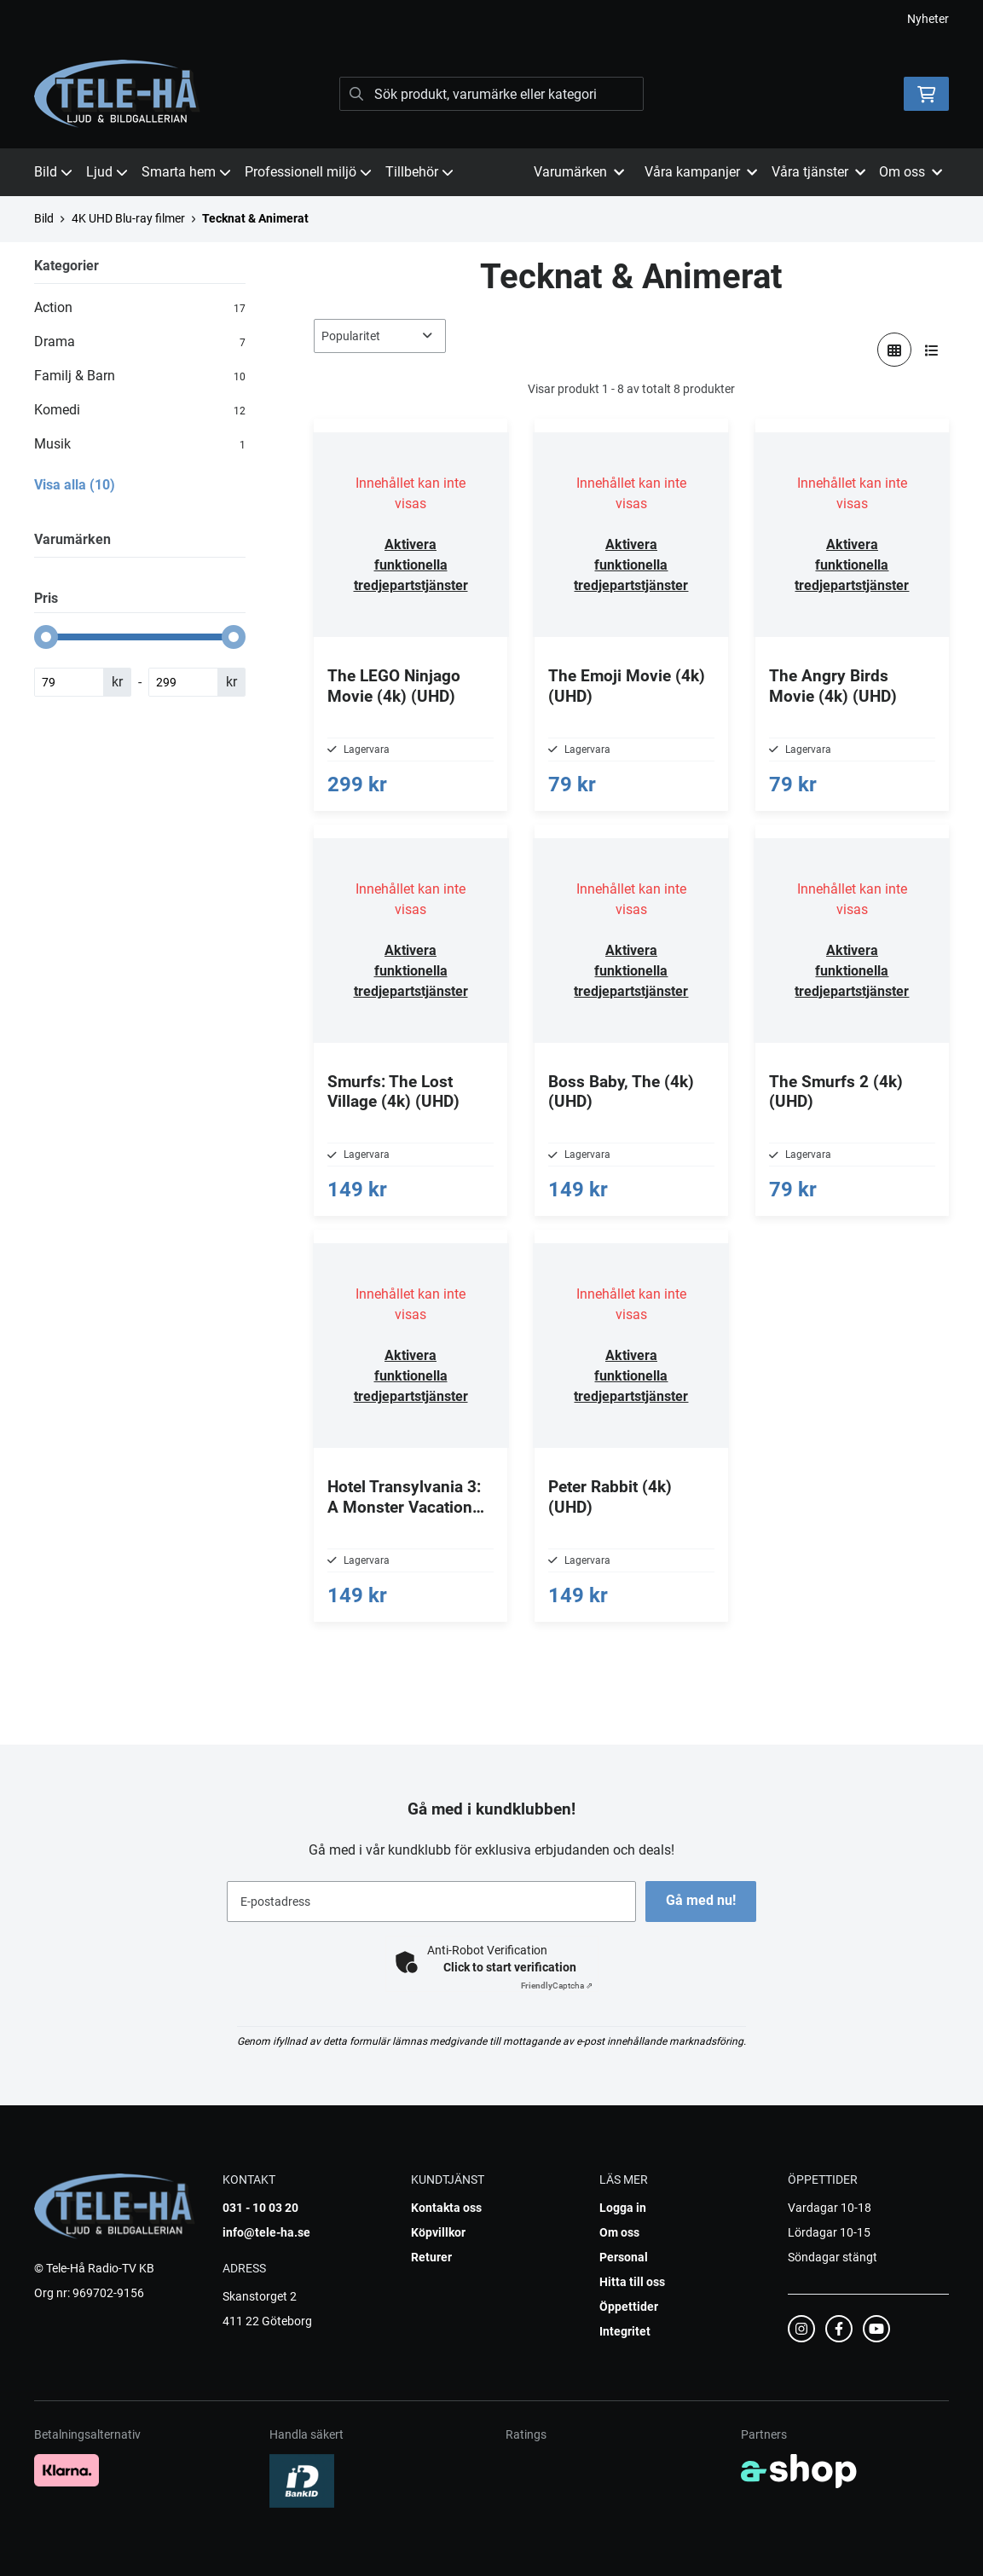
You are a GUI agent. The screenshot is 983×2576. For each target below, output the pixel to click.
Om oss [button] (910, 172)
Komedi (140, 410)
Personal (623, 2257)
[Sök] (492, 94)
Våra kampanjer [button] (701, 172)
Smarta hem (186, 172)
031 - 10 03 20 (260, 2207)
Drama (140, 341)
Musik (140, 444)
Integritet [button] (625, 2331)
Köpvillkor (438, 2232)
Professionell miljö (308, 172)
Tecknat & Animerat (255, 218)
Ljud (107, 172)
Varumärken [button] (579, 172)
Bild (53, 172)
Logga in (622, 2207)
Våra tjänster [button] (818, 172)
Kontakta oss (446, 2207)
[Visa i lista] (932, 350)
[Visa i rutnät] (894, 350)
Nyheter (928, 19)
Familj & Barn (140, 376)
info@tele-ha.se (266, 2232)
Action (140, 307)
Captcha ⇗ (557, 1985)
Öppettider (628, 2306)
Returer (431, 2257)
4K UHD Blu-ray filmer (128, 218)
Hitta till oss (632, 2282)
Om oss (619, 2232)
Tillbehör (419, 172)
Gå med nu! (703, 1900)
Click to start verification (509, 1967)
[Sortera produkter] (380, 336)
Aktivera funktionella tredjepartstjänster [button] (411, 564)
